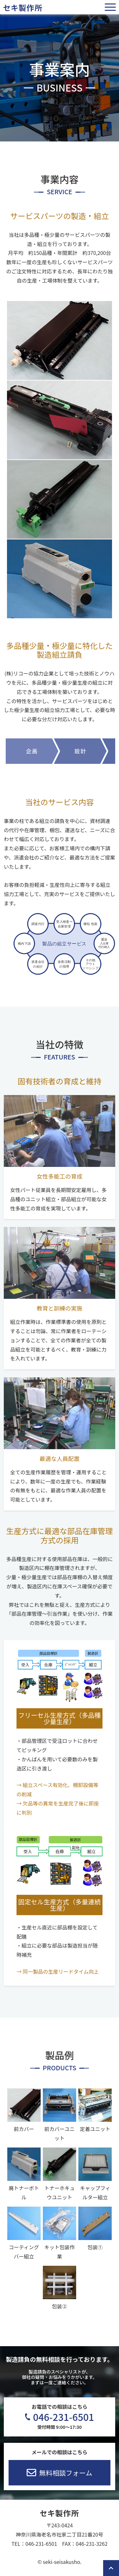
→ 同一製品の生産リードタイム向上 (58, 1971)
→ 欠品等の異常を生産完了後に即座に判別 (58, 1807)
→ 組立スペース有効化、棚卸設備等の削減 (57, 1789)
